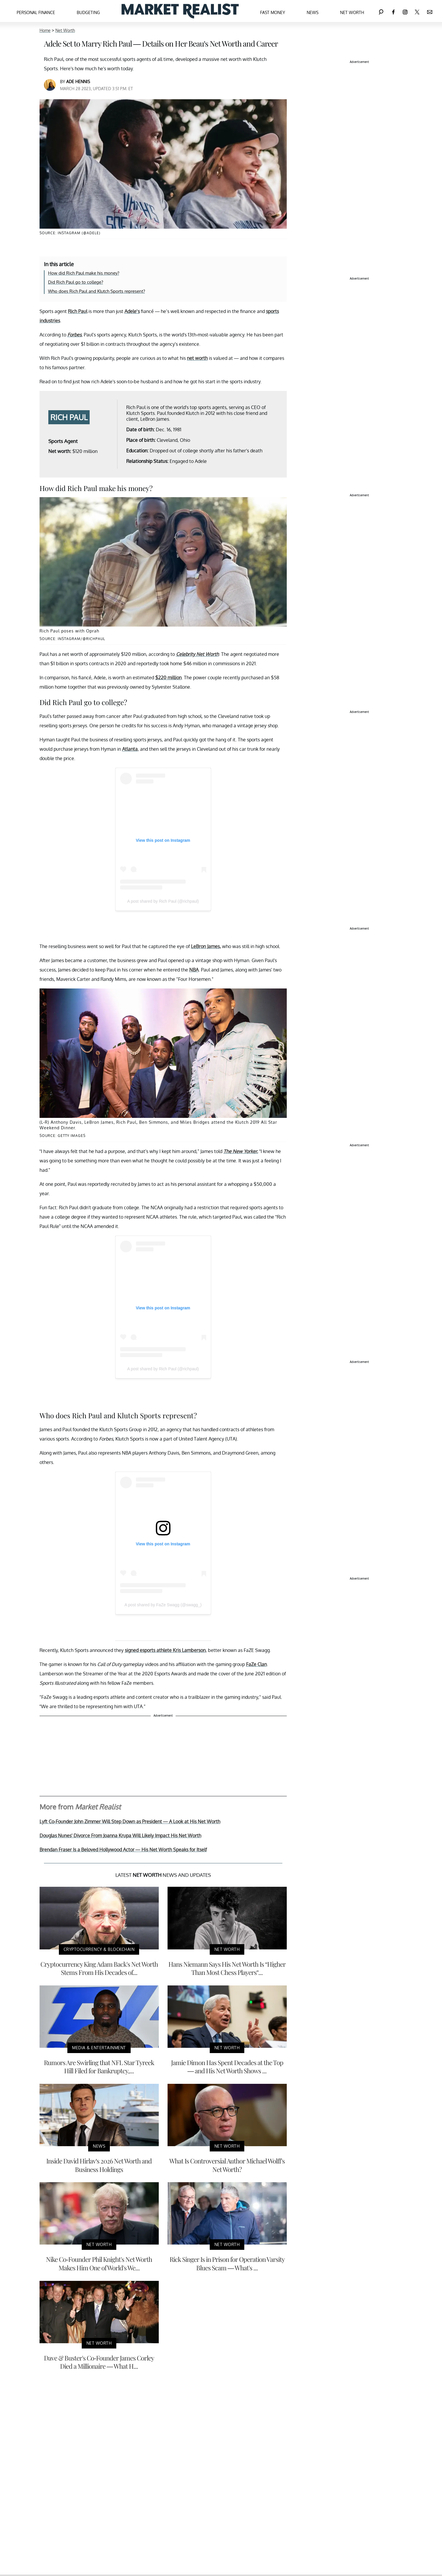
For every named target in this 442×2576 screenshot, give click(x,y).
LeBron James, (206, 946)
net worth (197, 358)
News (312, 12)
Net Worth (352, 12)
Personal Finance (36, 12)
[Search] (381, 11)
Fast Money (272, 12)
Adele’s (132, 311)
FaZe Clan (256, 1664)
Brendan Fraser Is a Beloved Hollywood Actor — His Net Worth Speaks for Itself (123, 1850)
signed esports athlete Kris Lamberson (165, 1650)
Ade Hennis (78, 81)
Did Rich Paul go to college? (75, 282)
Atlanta (130, 749)
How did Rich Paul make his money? (83, 273)
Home (45, 30)
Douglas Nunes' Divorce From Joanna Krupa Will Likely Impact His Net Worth (120, 1835)
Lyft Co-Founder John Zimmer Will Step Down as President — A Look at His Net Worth (130, 1821)
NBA (194, 970)
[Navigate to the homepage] (180, 11)
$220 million (168, 677)
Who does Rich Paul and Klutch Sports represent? (96, 291)
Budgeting (88, 12)
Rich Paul (77, 311)
